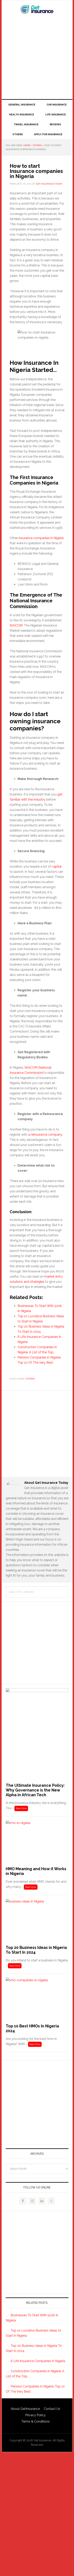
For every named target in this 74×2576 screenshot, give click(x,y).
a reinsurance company (44, 1134)
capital (57, 866)
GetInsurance (37, 10)
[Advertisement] (37, 59)
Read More (22, 1808)
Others (30, 1378)
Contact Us (52, 2409)
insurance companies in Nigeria (41, 538)
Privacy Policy (35, 2415)
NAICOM (16, 625)
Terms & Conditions (35, 2421)
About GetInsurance (25, 2409)
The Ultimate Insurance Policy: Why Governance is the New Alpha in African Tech (35, 1790)
